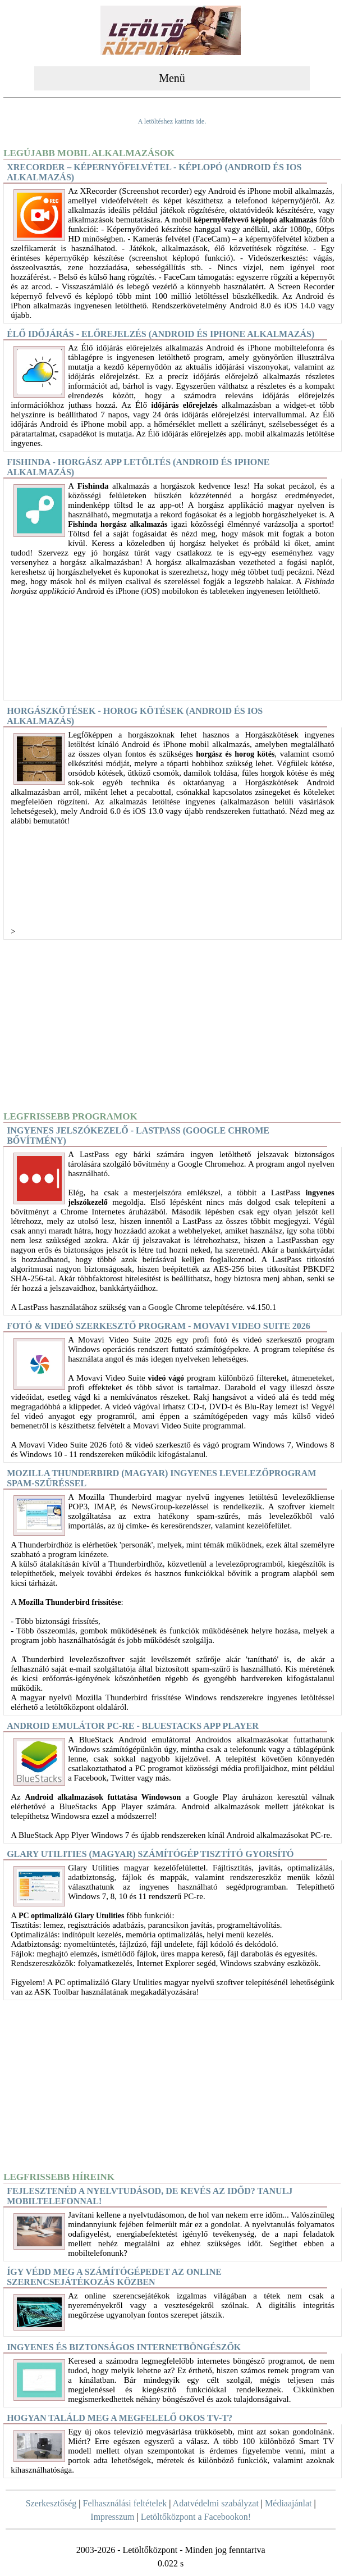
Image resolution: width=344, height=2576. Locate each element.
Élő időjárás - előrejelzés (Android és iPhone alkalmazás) (160, 334)
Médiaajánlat (288, 2503)
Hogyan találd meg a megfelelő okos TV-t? (119, 2418)
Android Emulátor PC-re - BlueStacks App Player (133, 1726)
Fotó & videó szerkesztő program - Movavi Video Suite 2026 (158, 1326)
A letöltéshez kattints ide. (172, 121)
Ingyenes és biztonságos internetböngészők (124, 2347)
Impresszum (112, 2517)
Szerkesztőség (51, 2503)
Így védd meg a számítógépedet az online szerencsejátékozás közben (114, 2277)
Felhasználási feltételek (125, 2503)
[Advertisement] (172, 1024)
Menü (172, 78)
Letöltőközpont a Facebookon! (196, 2517)
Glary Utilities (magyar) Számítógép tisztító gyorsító (150, 1854)
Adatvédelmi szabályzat (216, 2503)
